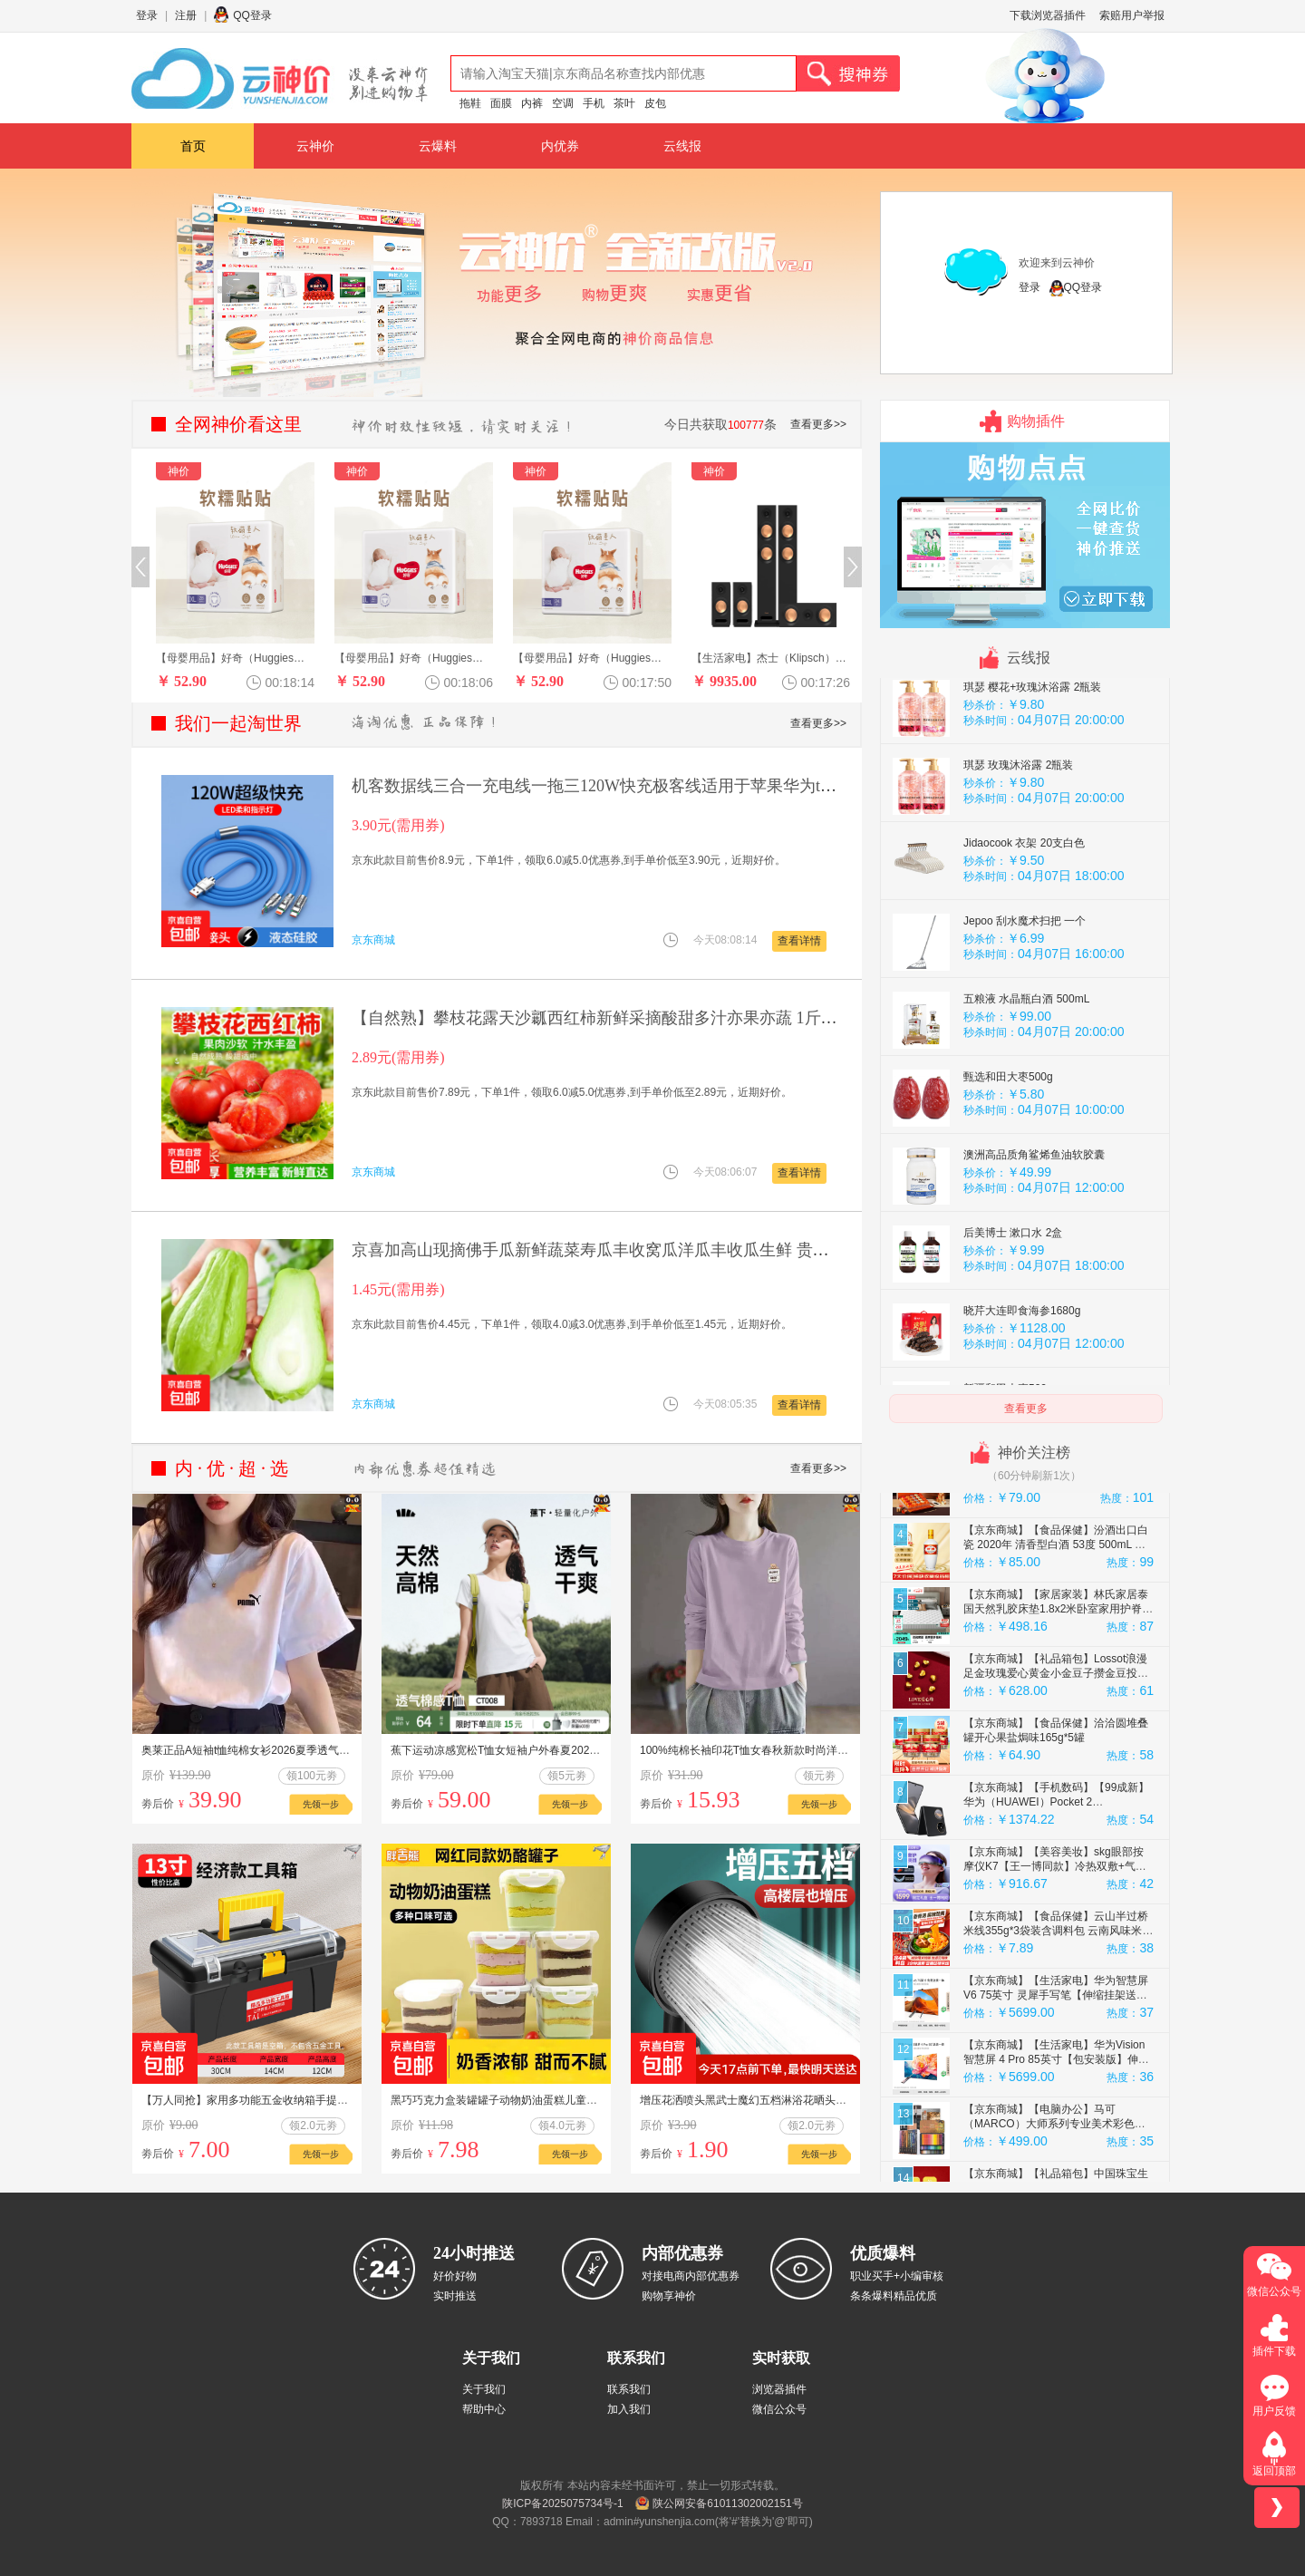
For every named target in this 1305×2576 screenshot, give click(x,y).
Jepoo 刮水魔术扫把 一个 (1024, 976)
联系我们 (629, 2389)
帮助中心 (484, 2409)
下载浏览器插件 (1048, 15)
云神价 (315, 146)
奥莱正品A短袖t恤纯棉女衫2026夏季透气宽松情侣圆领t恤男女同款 (301, 1750)
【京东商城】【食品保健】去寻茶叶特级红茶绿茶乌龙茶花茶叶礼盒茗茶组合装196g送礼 (1055, 1535)
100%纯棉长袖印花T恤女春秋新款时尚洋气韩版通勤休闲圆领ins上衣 (805, 1750)
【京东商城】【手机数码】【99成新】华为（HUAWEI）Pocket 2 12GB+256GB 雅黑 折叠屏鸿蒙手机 (1056, 1857)
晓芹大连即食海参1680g (1021, 1366)
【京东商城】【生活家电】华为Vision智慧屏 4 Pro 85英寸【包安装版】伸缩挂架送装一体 (1056, 2114)
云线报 (682, 146)
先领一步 (321, 1804)
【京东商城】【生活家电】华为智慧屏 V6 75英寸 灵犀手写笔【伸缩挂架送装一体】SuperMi (1055, 2050)
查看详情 (799, 941)
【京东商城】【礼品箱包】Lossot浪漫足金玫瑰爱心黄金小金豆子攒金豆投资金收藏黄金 (1055, 1728)
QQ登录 (252, 15)
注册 (186, 15)
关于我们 (484, 2389)
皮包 (655, 103)
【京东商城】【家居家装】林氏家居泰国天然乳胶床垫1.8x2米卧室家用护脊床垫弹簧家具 (1058, 1664)
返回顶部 (1274, 2471)
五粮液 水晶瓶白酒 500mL (1026, 1054)
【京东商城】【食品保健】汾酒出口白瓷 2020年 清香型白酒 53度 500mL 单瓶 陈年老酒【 (1055, 1600)
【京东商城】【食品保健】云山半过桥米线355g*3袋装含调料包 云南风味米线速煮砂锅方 (1058, 1986)
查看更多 (1026, 1408)
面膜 (501, 103)
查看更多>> (818, 424)
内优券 (560, 146)
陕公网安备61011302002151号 (727, 2503)
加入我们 (629, 2409)
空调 (563, 103)
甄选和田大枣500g (1008, 1132)
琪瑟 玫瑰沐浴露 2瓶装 (1018, 820)
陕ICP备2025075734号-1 (562, 2503)
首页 (193, 146)
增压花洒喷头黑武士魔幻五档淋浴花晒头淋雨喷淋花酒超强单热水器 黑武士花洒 (831, 2100)
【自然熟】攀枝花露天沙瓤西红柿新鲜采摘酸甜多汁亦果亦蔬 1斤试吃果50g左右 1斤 (653, 1018)
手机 (593, 103)
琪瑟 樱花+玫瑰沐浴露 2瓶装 (1032, 742)
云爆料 (438, 146)
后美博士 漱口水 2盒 (1012, 1288)
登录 (147, 15)
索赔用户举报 (1132, 15)
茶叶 (624, 103)
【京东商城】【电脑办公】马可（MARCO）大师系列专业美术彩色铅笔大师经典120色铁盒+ (1054, 2179)
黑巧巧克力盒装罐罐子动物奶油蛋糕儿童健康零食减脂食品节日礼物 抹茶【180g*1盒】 (599, 2100)
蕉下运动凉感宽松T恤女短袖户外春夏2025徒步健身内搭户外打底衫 (553, 1750)
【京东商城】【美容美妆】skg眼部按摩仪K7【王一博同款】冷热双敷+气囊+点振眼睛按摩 (1054, 1921)
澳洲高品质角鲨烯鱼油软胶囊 (1034, 1210)
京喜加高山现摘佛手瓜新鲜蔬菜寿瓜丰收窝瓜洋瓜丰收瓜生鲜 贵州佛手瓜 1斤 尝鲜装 (656, 1250)
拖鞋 (470, 103)
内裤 (532, 103)
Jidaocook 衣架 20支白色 (1024, 898)
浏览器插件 (779, 2389)
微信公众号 (779, 2409)
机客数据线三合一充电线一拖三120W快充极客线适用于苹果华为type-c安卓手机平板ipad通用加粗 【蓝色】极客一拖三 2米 (789, 786)
